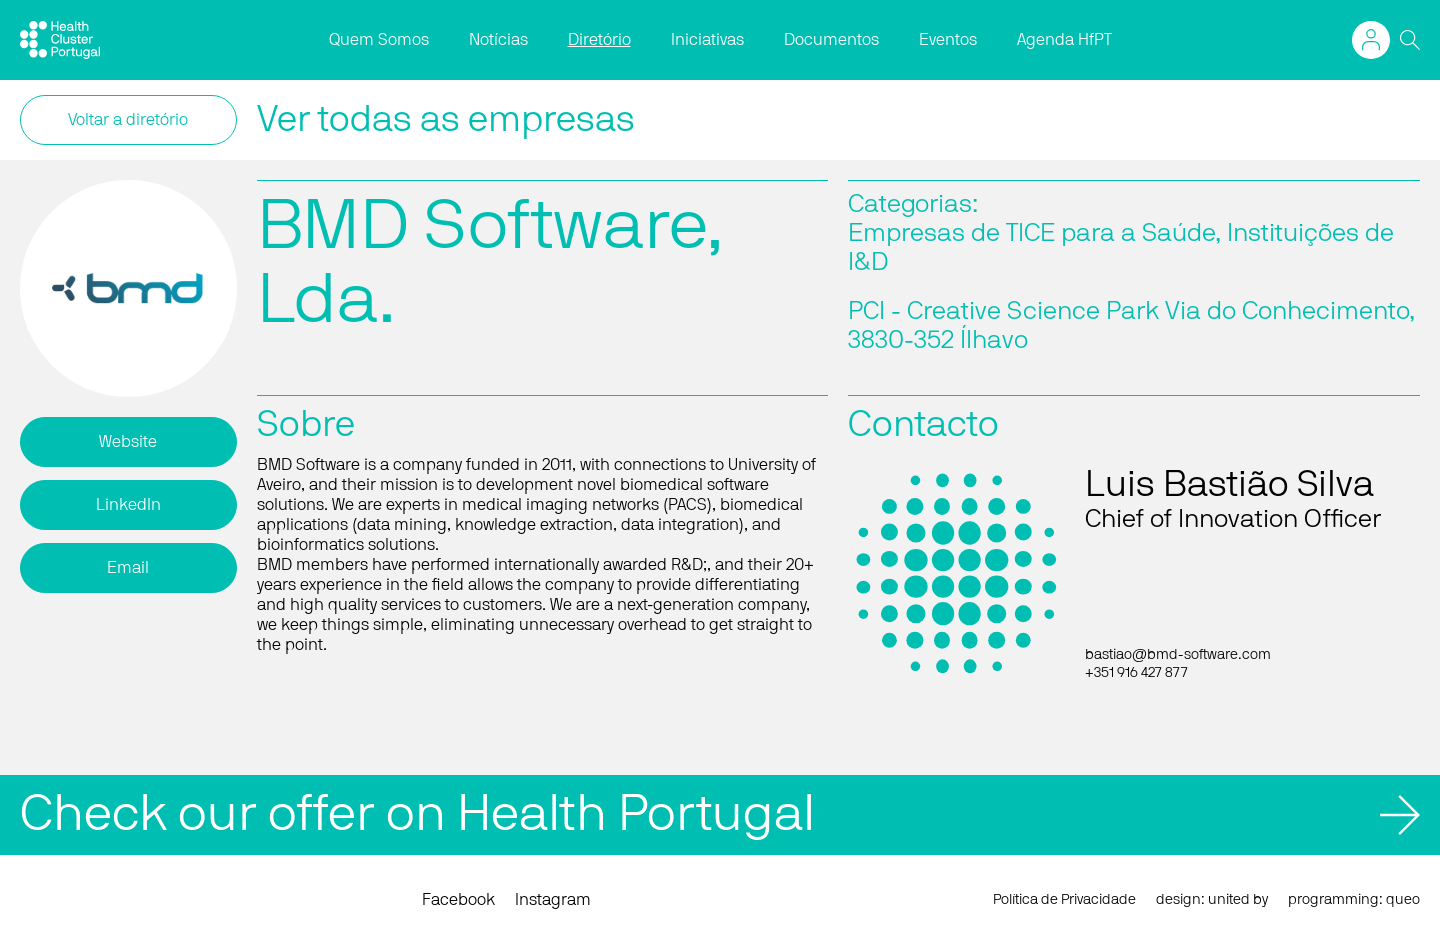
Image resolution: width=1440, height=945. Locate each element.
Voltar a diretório (128, 120)
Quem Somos (379, 40)
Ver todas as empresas (446, 120)
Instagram (553, 900)
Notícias (498, 40)
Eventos (948, 40)
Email (128, 568)
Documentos (831, 40)
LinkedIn (128, 505)
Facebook (458, 900)
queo (1403, 900)
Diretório (599, 40)
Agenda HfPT (1064, 40)
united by (1238, 900)
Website (128, 442)
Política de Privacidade (1064, 900)
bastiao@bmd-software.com (1178, 655)
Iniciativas (707, 40)
